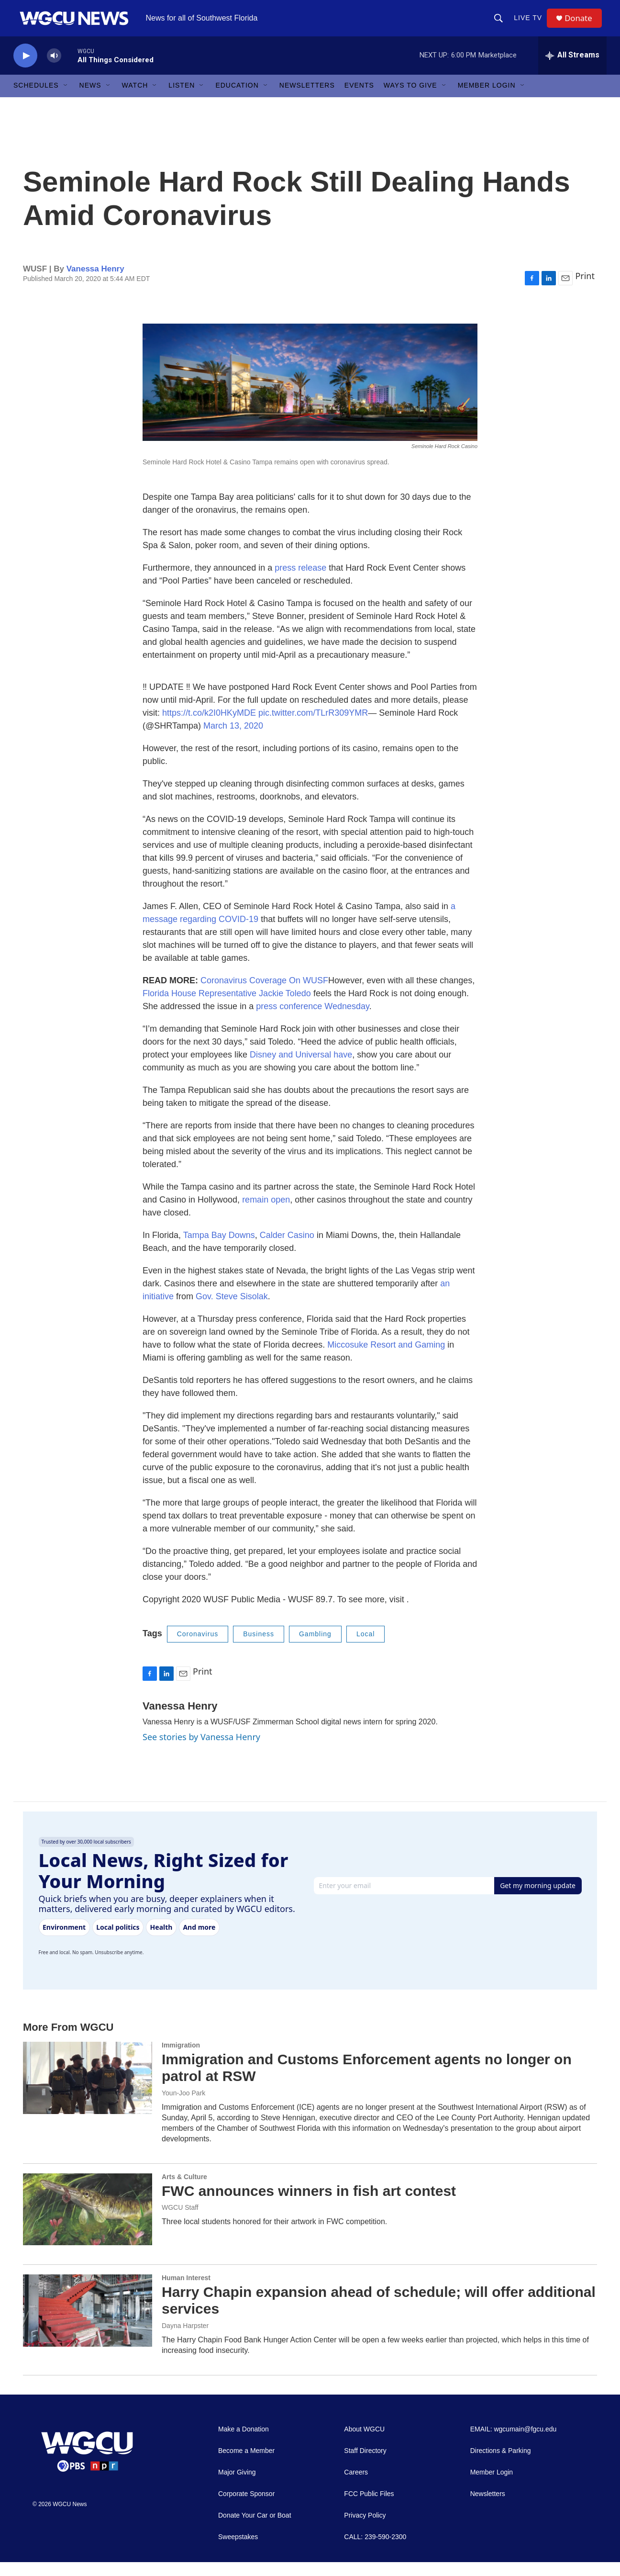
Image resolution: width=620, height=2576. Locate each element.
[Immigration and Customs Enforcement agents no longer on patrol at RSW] (87, 2092)
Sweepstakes (238, 2550)
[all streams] (572, 69)
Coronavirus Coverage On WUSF (264, 995)
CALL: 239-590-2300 (375, 2550)
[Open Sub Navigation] (66, 99)
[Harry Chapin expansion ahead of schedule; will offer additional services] (87, 2325)
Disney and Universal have (301, 1069)
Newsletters (307, 99)
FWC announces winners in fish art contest (309, 2205)
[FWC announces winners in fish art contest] (87, 2223)
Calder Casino (287, 1249)
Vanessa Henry (95, 282)
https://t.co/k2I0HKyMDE (209, 727)
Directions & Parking (500, 2464)
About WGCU (364, 2443)
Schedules (36, 99)
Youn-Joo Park (183, 2107)
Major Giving (237, 2486)
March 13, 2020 (233, 740)
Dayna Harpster (185, 2339)
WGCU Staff (180, 2222)
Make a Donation (243, 2443)
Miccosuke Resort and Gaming (386, 1359)
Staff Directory (365, 2464)
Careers (356, 2486)
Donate (582, 25)
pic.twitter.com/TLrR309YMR (313, 727)
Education (236, 99)
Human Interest (186, 2292)
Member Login (487, 99)
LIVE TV (531, 25)
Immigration (181, 2059)
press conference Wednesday (312, 1020)
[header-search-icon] (501, 25)
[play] (25, 69)
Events (359, 99)
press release (300, 582)
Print (585, 290)
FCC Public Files (369, 2507)
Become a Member (246, 2464)
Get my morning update (538, 1899)
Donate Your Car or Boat (254, 2529)
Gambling (315, 1648)
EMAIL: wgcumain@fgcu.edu (513, 2443)
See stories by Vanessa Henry (201, 1750)
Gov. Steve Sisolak (232, 1311)
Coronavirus (197, 1648)
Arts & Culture (184, 2190)
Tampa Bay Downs (219, 1249)
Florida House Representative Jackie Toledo (227, 1007)
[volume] (54, 69)
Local (365, 1648)
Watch (135, 99)
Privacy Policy (365, 2529)
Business (258, 1648)
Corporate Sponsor (246, 2507)
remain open (266, 1214)
